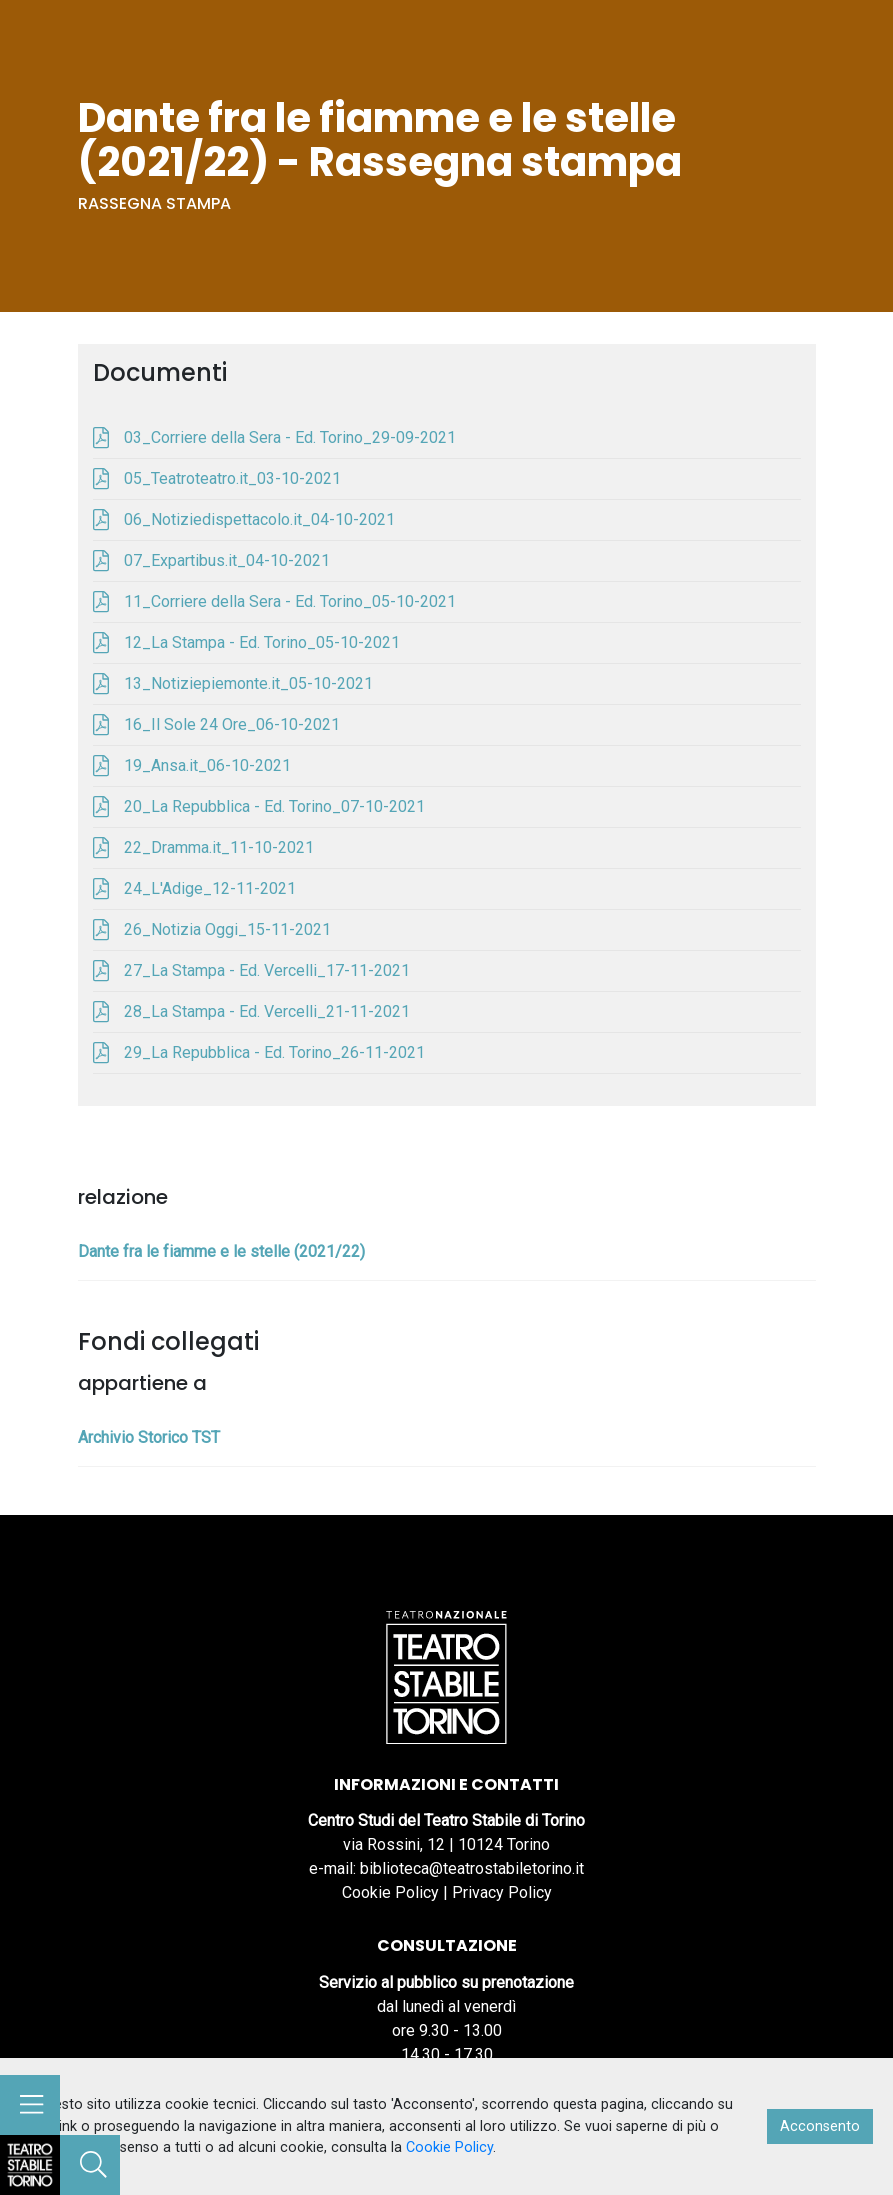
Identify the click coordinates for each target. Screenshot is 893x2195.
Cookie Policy (390, 1892)
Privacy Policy (502, 1892)
